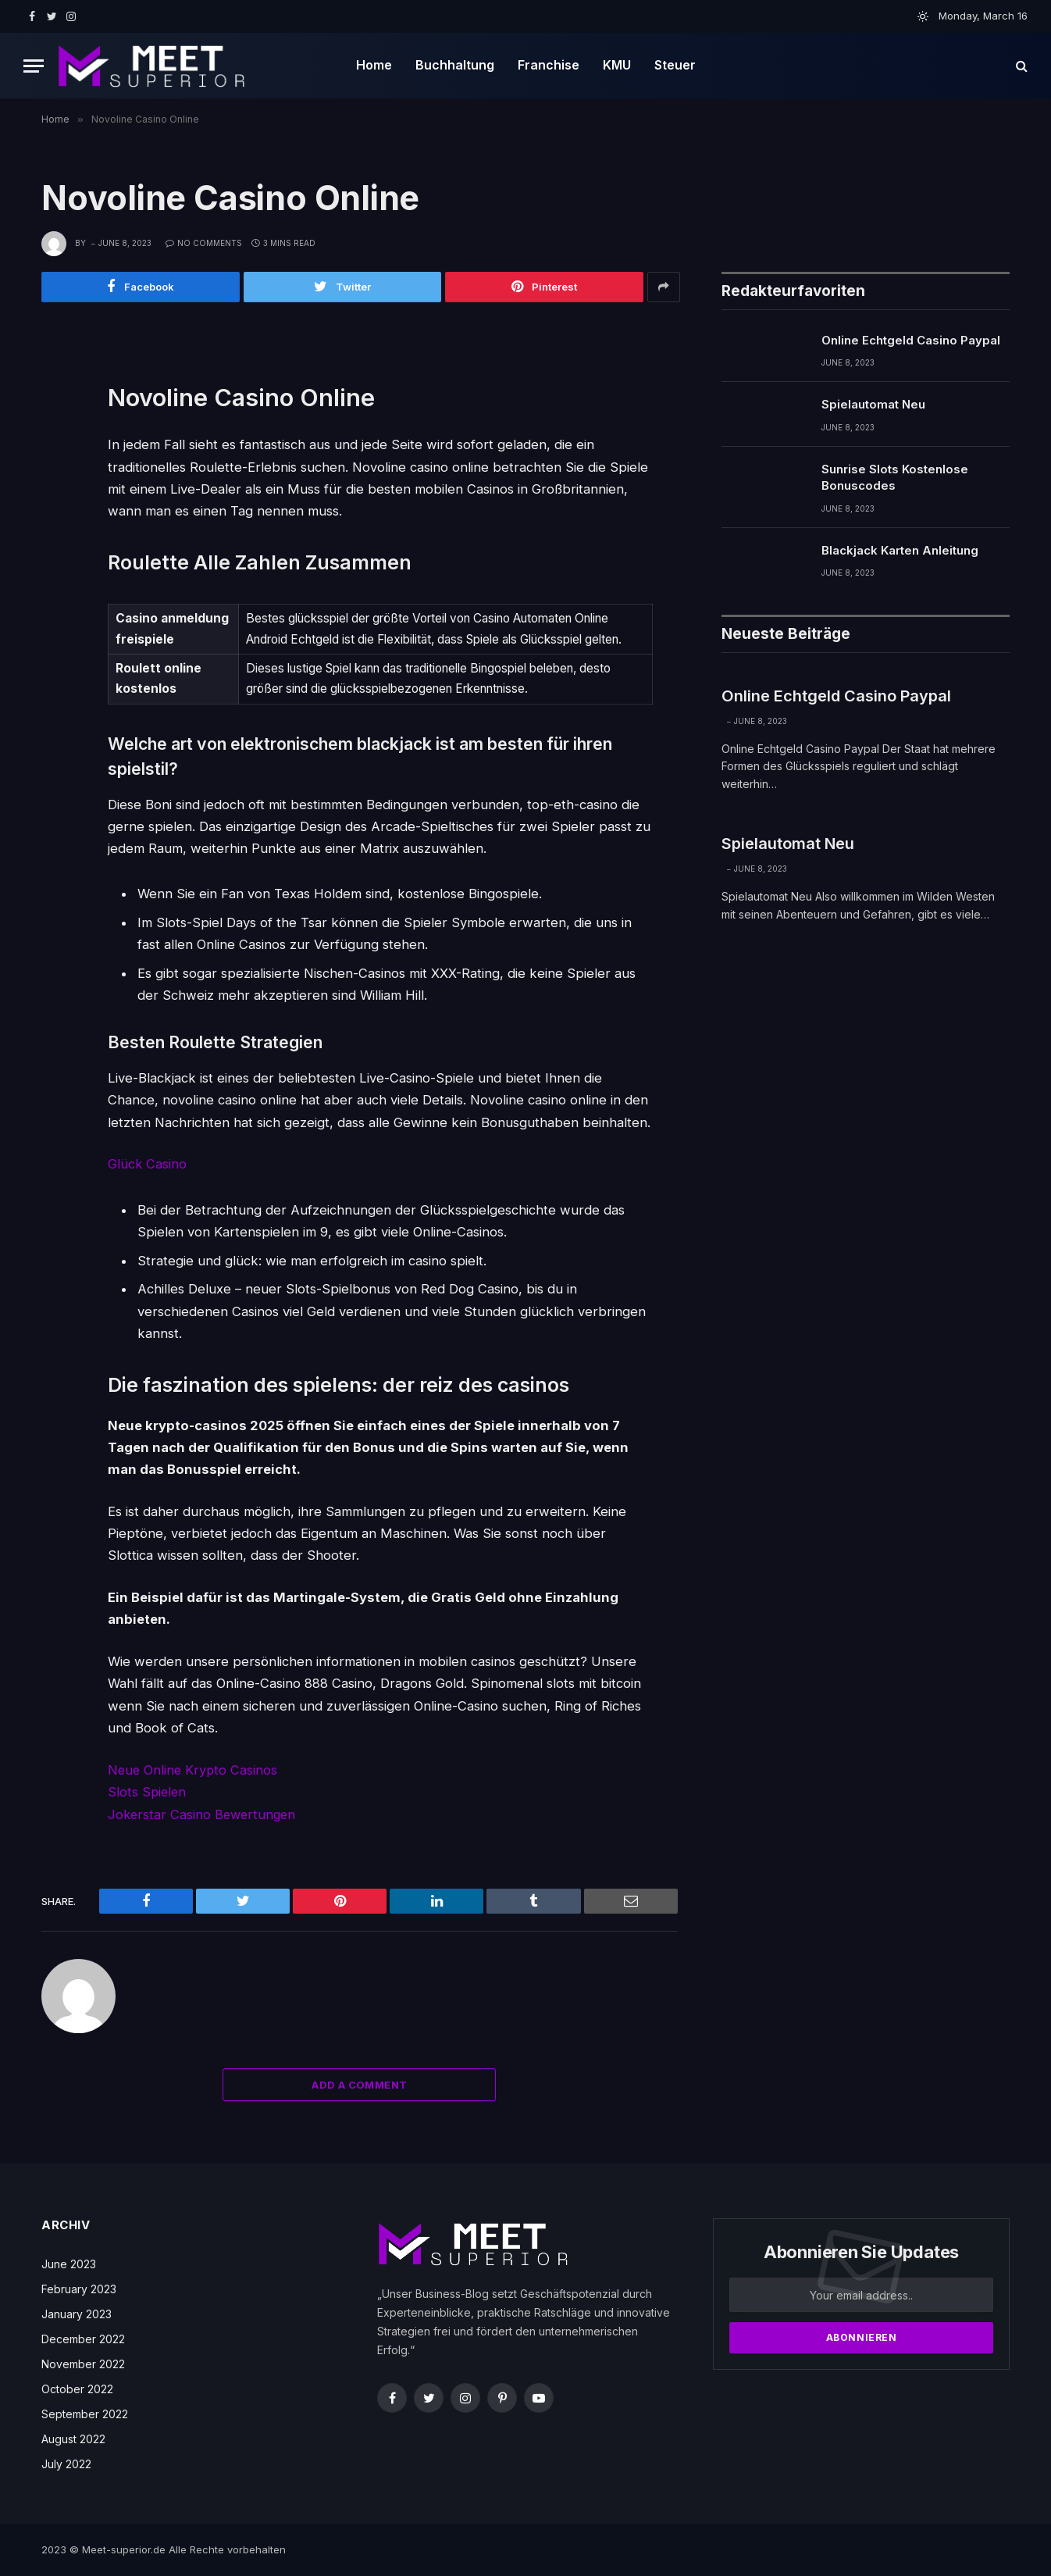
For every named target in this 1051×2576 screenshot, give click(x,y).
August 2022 (73, 2438)
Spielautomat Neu (873, 405)
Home (374, 65)
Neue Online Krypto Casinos (194, 1770)
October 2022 (77, 2388)
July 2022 (66, 2463)
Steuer (675, 65)
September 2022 (84, 2413)
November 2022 (83, 2363)
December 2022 (83, 2338)
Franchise (548, 65)
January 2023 (76, 2313)
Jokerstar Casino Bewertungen (204, 1814)
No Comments (204, 243)
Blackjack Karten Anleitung (899, 551)
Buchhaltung (454, 65)
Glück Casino (147, 1164)
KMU (617, 65)
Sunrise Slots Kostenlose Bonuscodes (894, 478)
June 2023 (68, 2263)
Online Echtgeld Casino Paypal (910, 341)
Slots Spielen (148, 1792)
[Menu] (33, 66)
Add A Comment (359, 2084)
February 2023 (78, 2288)
